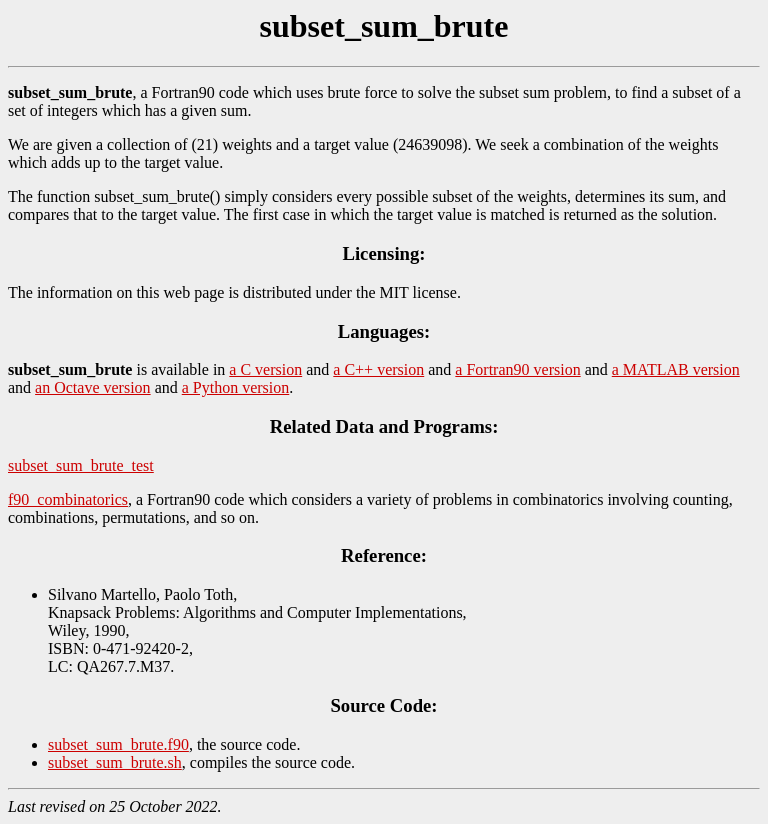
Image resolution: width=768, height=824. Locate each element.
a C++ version (378, 369)
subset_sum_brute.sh (115, 762)
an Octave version (93, 387)
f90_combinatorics (68, 499)
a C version (265, 369)
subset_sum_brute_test (81, 465)
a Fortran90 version (517, 369)
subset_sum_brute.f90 (118, 744)
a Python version (236, 387)
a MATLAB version (676, 369)
